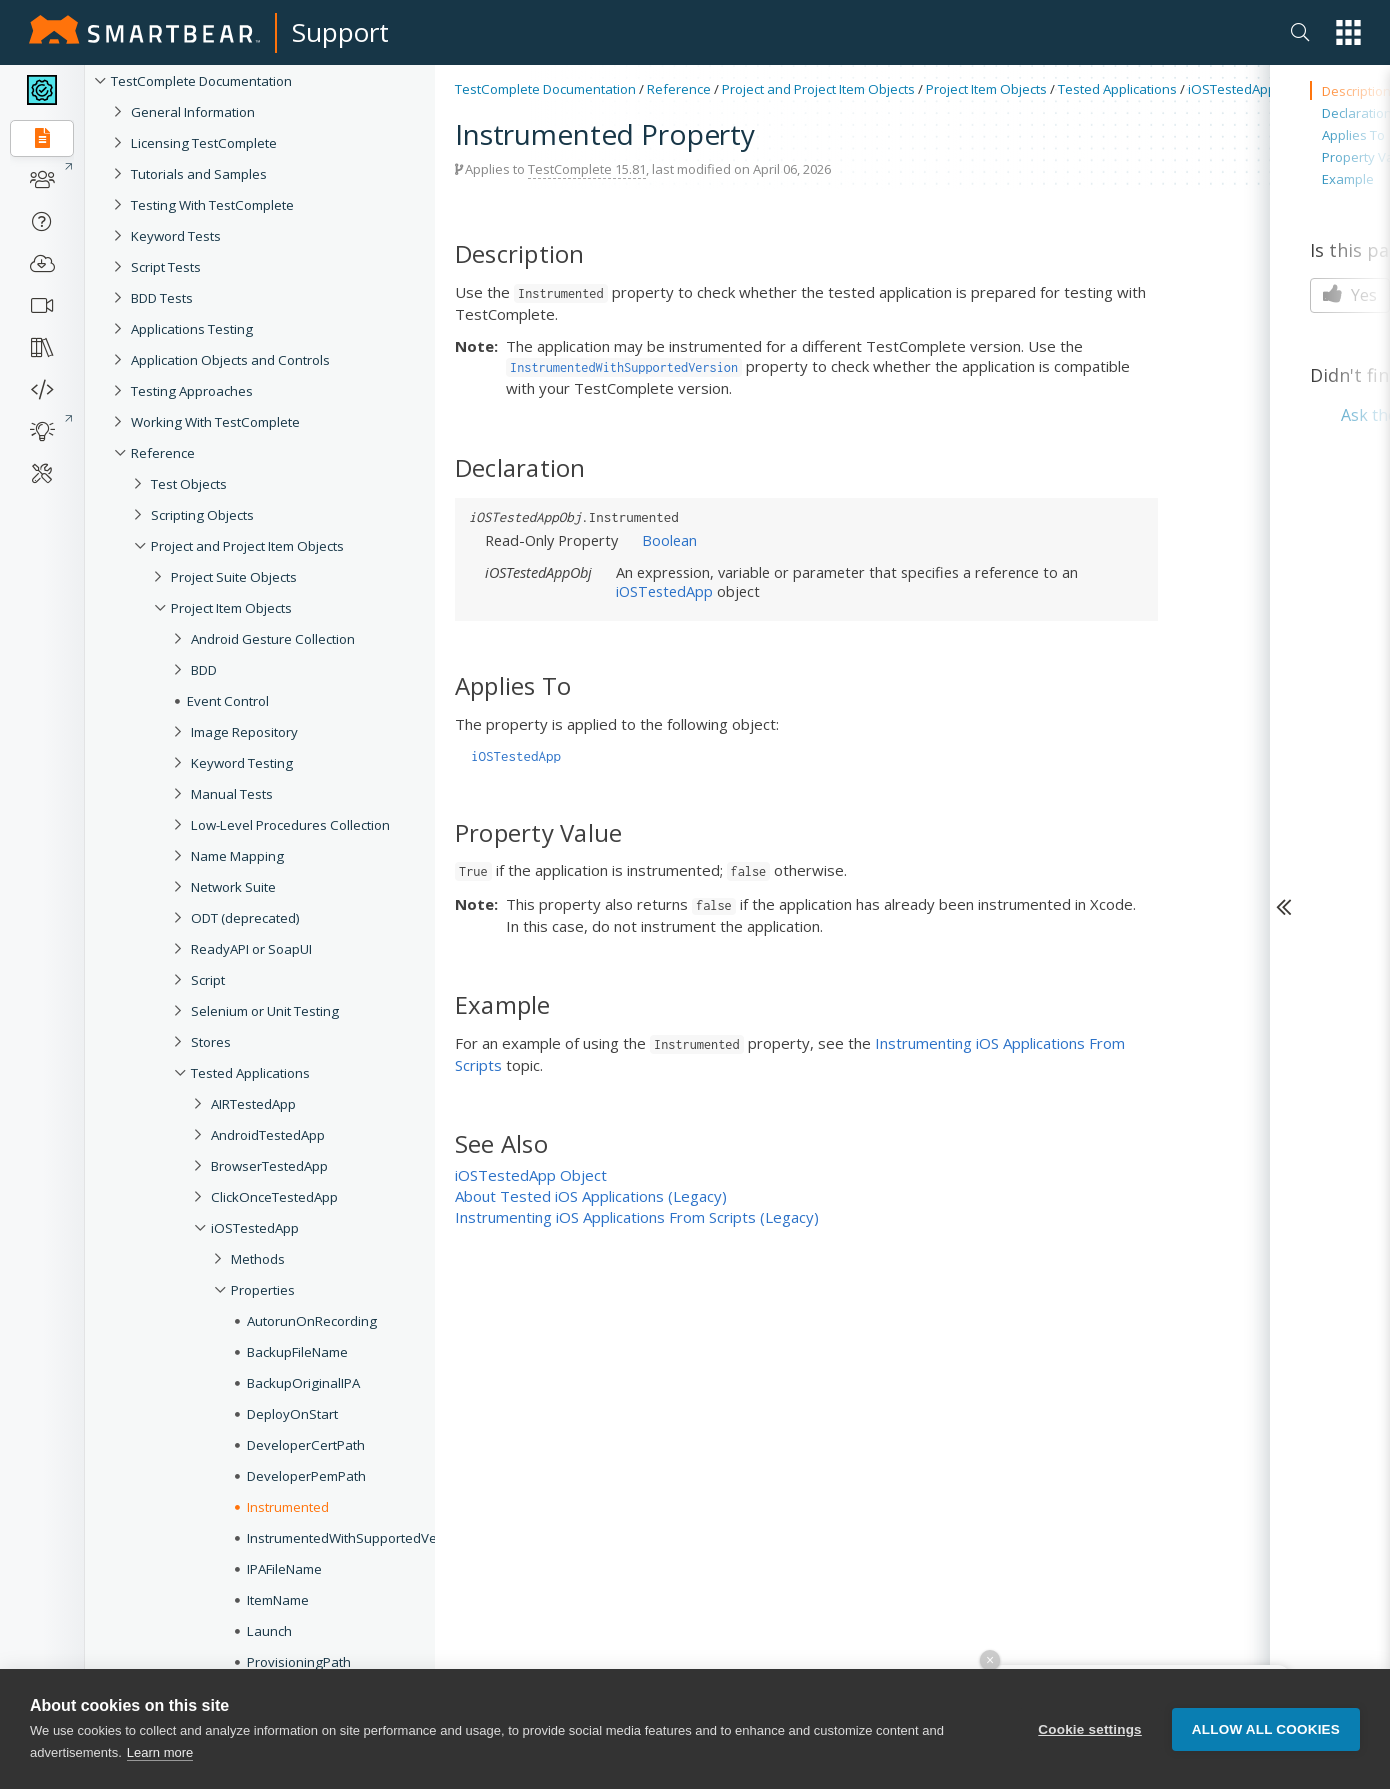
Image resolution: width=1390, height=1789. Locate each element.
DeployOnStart (292, 1414)
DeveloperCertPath (306, 1445)
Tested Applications (250, 1073)
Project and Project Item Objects (247, 546)
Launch (269, 1631)
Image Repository (244, 732)
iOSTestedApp (255, 1228)
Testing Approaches (192, 391)
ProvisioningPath (299, 1662)
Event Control (228, 701)
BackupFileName (297, 1352)
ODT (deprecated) (245, 918)
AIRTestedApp (253, 1104)
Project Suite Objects (234, 577)
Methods (258, 1259)
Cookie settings (1090, 1729)
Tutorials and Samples (199, 174)
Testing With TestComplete (212, 205)
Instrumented (288, 1507)
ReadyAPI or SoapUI (251, 949)
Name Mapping (237, 856)
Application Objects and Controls (230, 360)
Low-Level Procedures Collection (290, 825)
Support (340, 32)
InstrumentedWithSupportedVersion (357, 1538)
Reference (163, 453)
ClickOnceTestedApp (274, 1197)
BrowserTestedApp (269, 1166)
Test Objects (189, 484)
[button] (1348, 32)
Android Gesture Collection (273, 639)
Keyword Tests (176, 236)
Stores (211, 1042)
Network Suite (233, 887)
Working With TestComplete (215, 422)
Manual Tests (232, 794)
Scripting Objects (202, 515)
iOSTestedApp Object (531, 1175)
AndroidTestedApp (268, 1135)
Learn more (160, 1752)
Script (208, 980)
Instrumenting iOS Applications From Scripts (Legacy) (637, 1217)
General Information (193, 112)
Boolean (669, 540)
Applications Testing (192, 329)
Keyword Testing (242, 763)
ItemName (278, 1600)
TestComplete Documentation (201, 81)
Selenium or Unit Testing (265, 1011)
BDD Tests (162, 298)
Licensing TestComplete (204, 143)
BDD (204, 670)
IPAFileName (284, 1569)
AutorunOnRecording (312, 1321)
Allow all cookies (1266, 1729)
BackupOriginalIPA (303, 1383)
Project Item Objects (231, 608)
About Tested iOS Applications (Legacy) (591, 1196)
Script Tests (166, 267)
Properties (263, 1290)
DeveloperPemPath (306, 1476)
